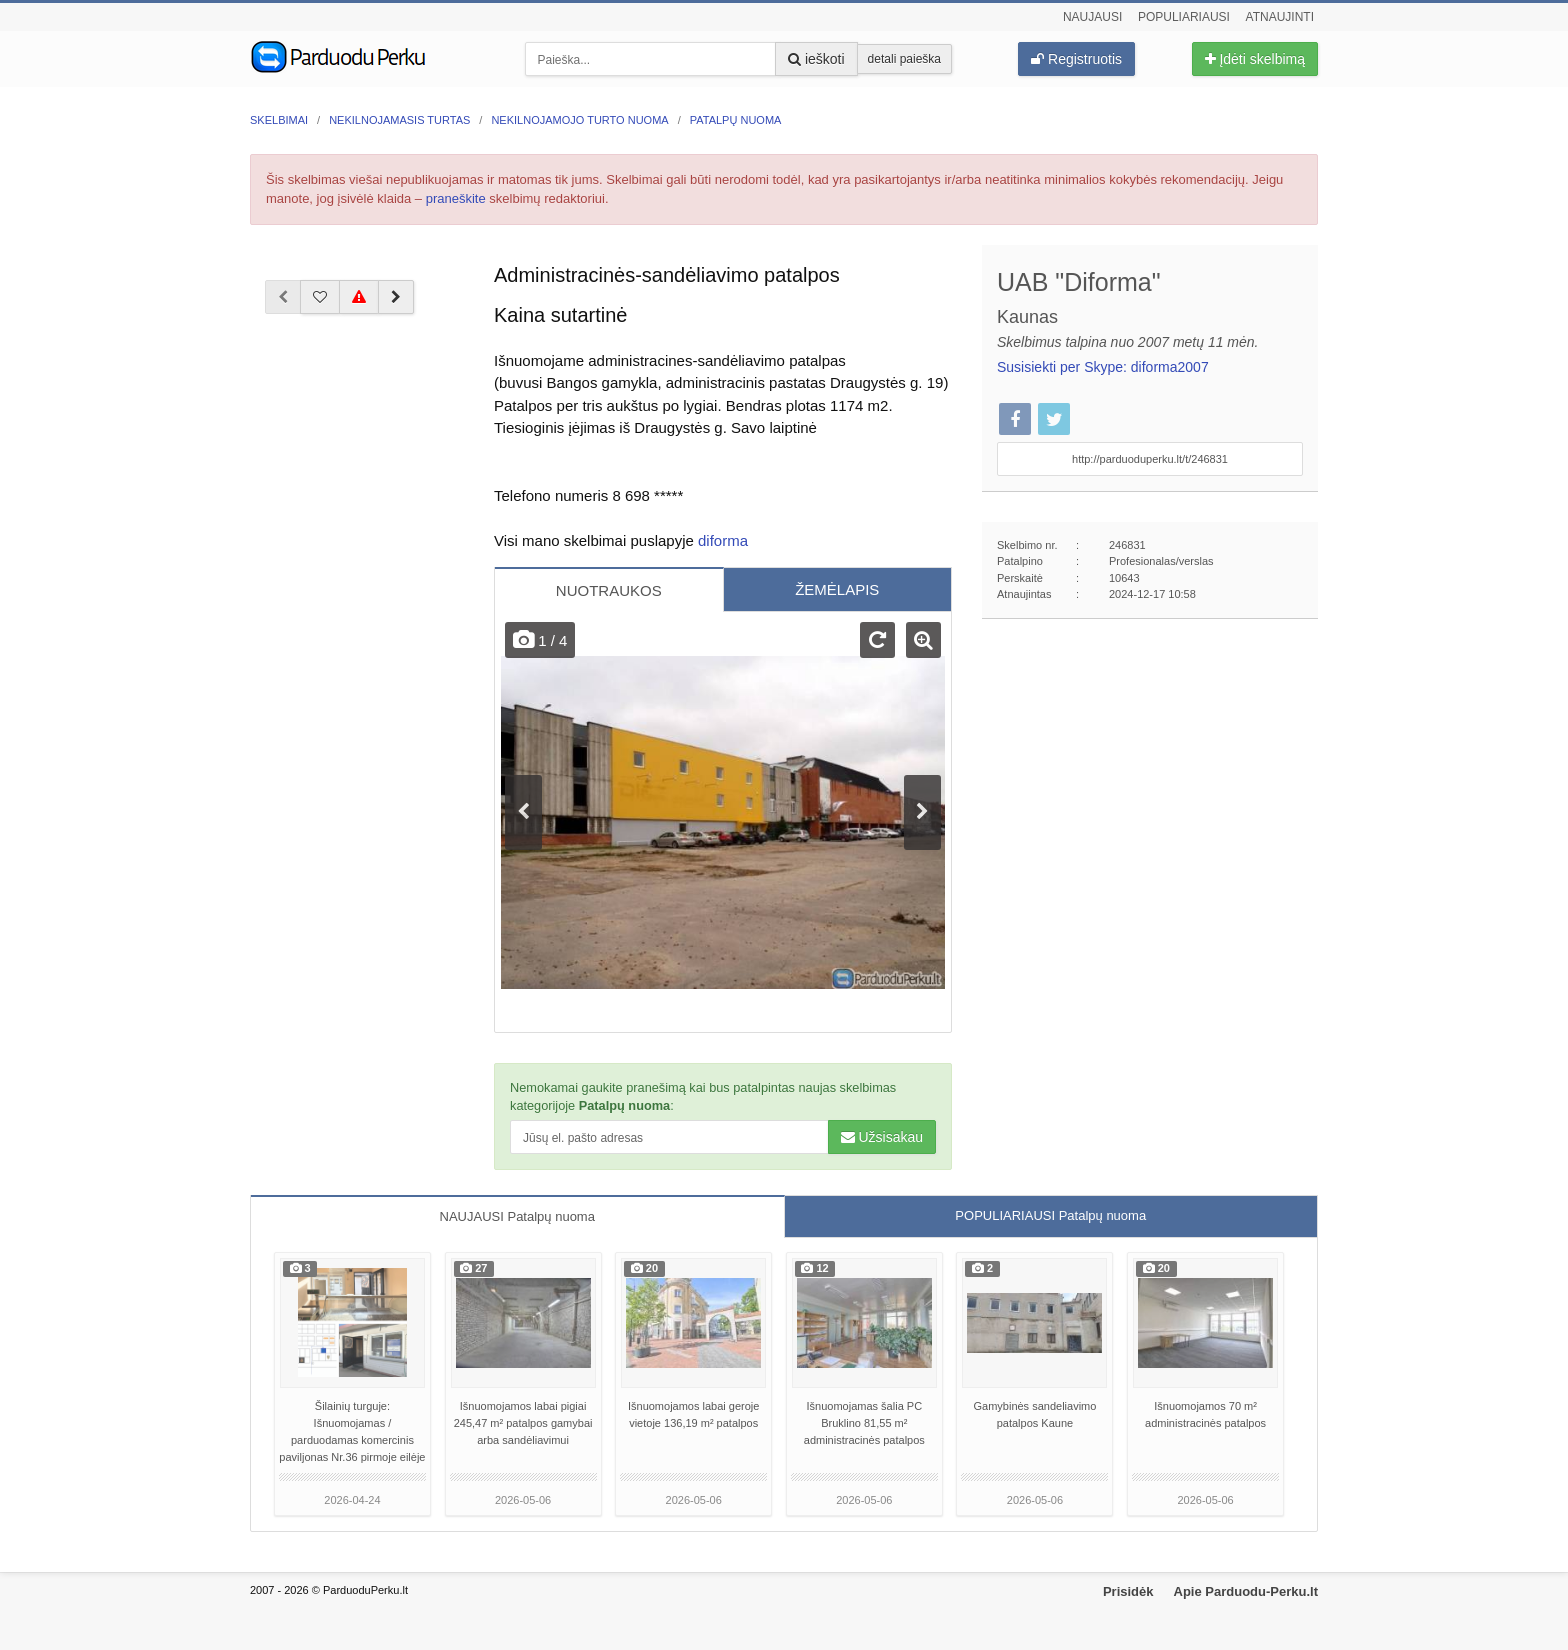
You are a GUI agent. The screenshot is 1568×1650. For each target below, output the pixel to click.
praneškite (456, 198)
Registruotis (1076, 59)
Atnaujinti (1280, 17)
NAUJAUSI (517, 1216)
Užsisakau (882, 1137)
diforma (723, 540)
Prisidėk (1128, 1591)
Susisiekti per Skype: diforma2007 (1103, 367)
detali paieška (904, 59)
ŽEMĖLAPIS (837, 589)
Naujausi (1092, 17)
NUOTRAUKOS (609, 590)
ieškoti (816, 59)
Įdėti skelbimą (1255, 59)
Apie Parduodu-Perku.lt (1246, 1591)
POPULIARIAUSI (1050, 1215)
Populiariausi (1184, 17)
